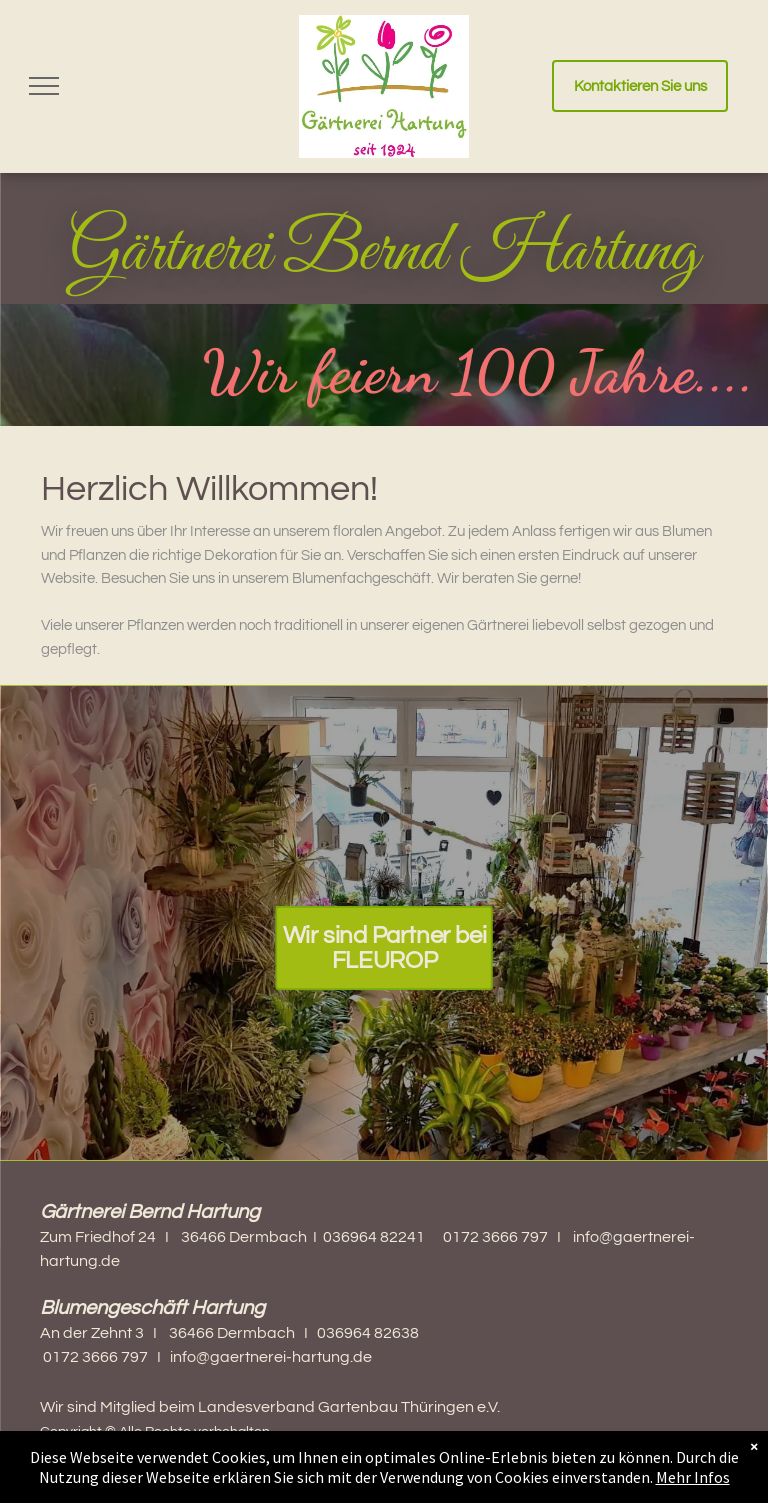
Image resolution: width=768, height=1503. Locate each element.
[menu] (44, 86)
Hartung (580, 253)
